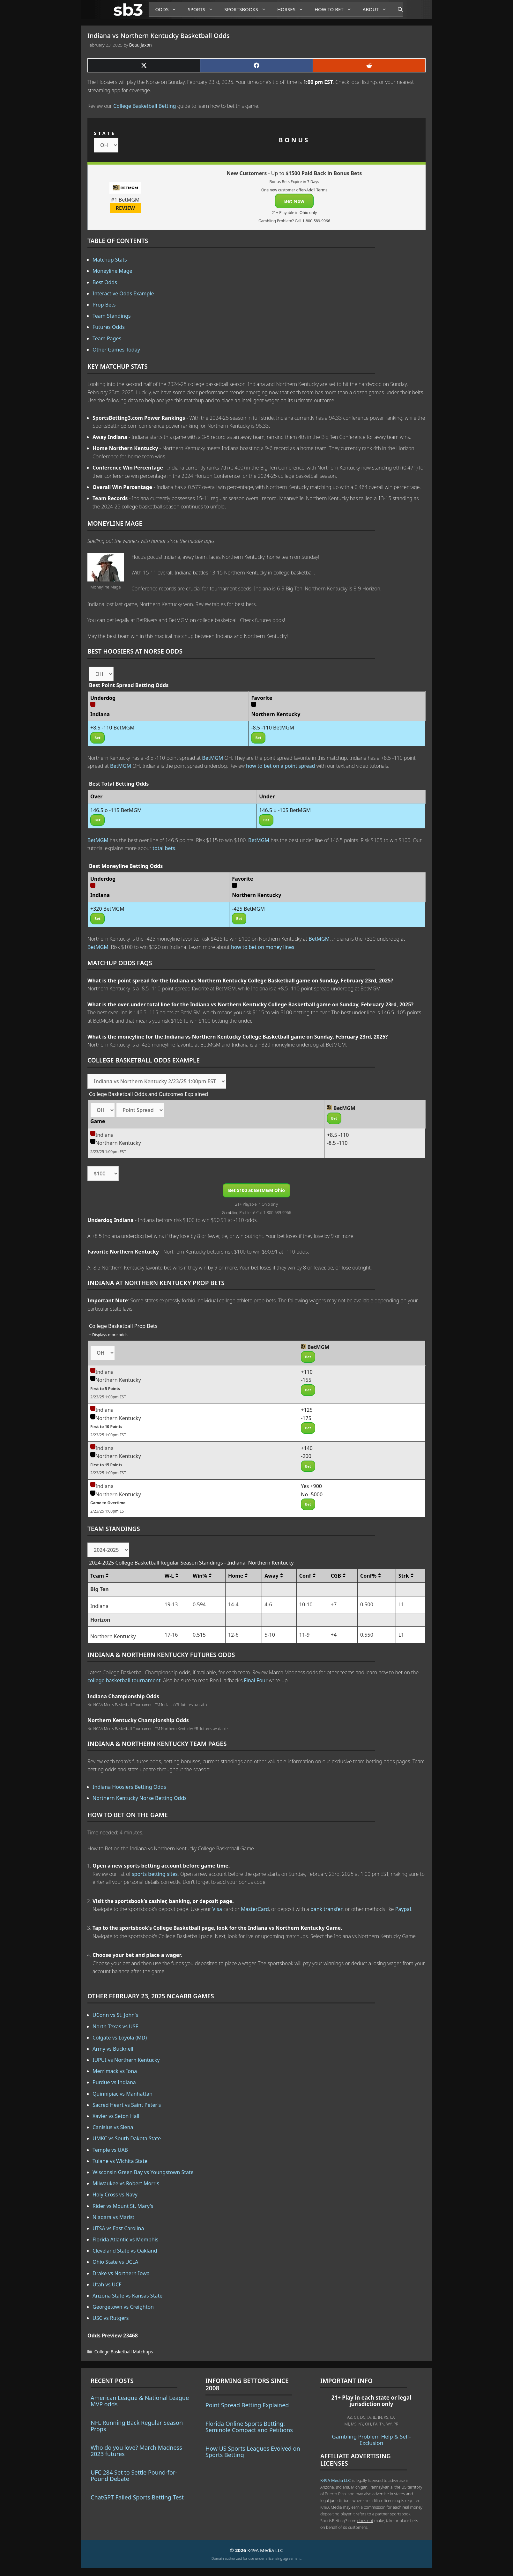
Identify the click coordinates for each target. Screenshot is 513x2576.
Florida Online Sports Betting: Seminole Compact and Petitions (249, 2427)
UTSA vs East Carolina (118, 2228)
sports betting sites (155, 1873)
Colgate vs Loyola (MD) (120, 2037)
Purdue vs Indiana (114, 2082)
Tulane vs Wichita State (120, 2161)
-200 (306, 1456)
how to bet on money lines (262, 947)
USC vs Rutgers (111, 2317)
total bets (163, 848)
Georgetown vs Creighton (123, 2306)
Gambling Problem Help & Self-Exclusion (371, 2439)
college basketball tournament (123, 1680)
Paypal (403, 1909)
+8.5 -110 (338, 1134)
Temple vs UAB (110, 2149)
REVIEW (125, 207)
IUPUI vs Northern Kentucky (126, 2059)
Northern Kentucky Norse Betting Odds (140, 1798)
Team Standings (112, 315)
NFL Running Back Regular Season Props (137, 2426)
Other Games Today (116, 349)
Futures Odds (109, 326)
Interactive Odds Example (123, 293)
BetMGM (212, 757)
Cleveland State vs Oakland (125, 2250)
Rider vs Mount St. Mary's (123, 2206)
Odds (168, 9)
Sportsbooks (247, 9)
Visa (217, 1909)
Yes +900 (311, 1486)
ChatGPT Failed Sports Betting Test (137, 2497)
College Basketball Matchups (123, 2352)
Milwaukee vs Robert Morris (126, 2183)
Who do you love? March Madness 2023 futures (136, 2451)
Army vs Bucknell (113, 2048)
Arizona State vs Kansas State (127, 2295)
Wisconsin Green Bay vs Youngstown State (143, 2172)
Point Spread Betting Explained (247, 2405)
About (377, 9)
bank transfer (326, 1909)
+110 (307, 1371)
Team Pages (107, 338)
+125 (307, 1409)
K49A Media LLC (335, 2480)
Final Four (256, 1680)
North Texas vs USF (115, 2026)
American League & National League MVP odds (140, 2401)
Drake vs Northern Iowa (121, 2273)
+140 (307, 1448)
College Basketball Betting (144, 105)
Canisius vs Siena (113, 2127)
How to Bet (335, 9)
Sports (203, 9)
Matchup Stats (110, 259)
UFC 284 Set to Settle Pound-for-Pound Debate (134, 2476)
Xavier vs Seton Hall (116, 2116)
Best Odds (105, 282)
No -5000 (312, 1494)
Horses (292, 9)
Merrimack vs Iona (115, 2071)
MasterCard (255, 1909)
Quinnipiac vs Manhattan (122, 2093)
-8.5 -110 (337, 1142)
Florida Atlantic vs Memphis (126, 2239)
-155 (306, 1379)
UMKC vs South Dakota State (127, 2138)
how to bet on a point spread (280, 765)
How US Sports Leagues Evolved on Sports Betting (252, 2452)
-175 (306, 1418)
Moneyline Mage (112, 270)
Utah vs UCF (107, 2284)
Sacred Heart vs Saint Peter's (127, 2104)
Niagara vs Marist (113, 2217)
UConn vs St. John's (115, 2014)
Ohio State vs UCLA (115, 2261)
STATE (105, 133)
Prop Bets (104, 304)
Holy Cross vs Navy (115, 2194)
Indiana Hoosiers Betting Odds (129, 1786)
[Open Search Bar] (397, 9)
